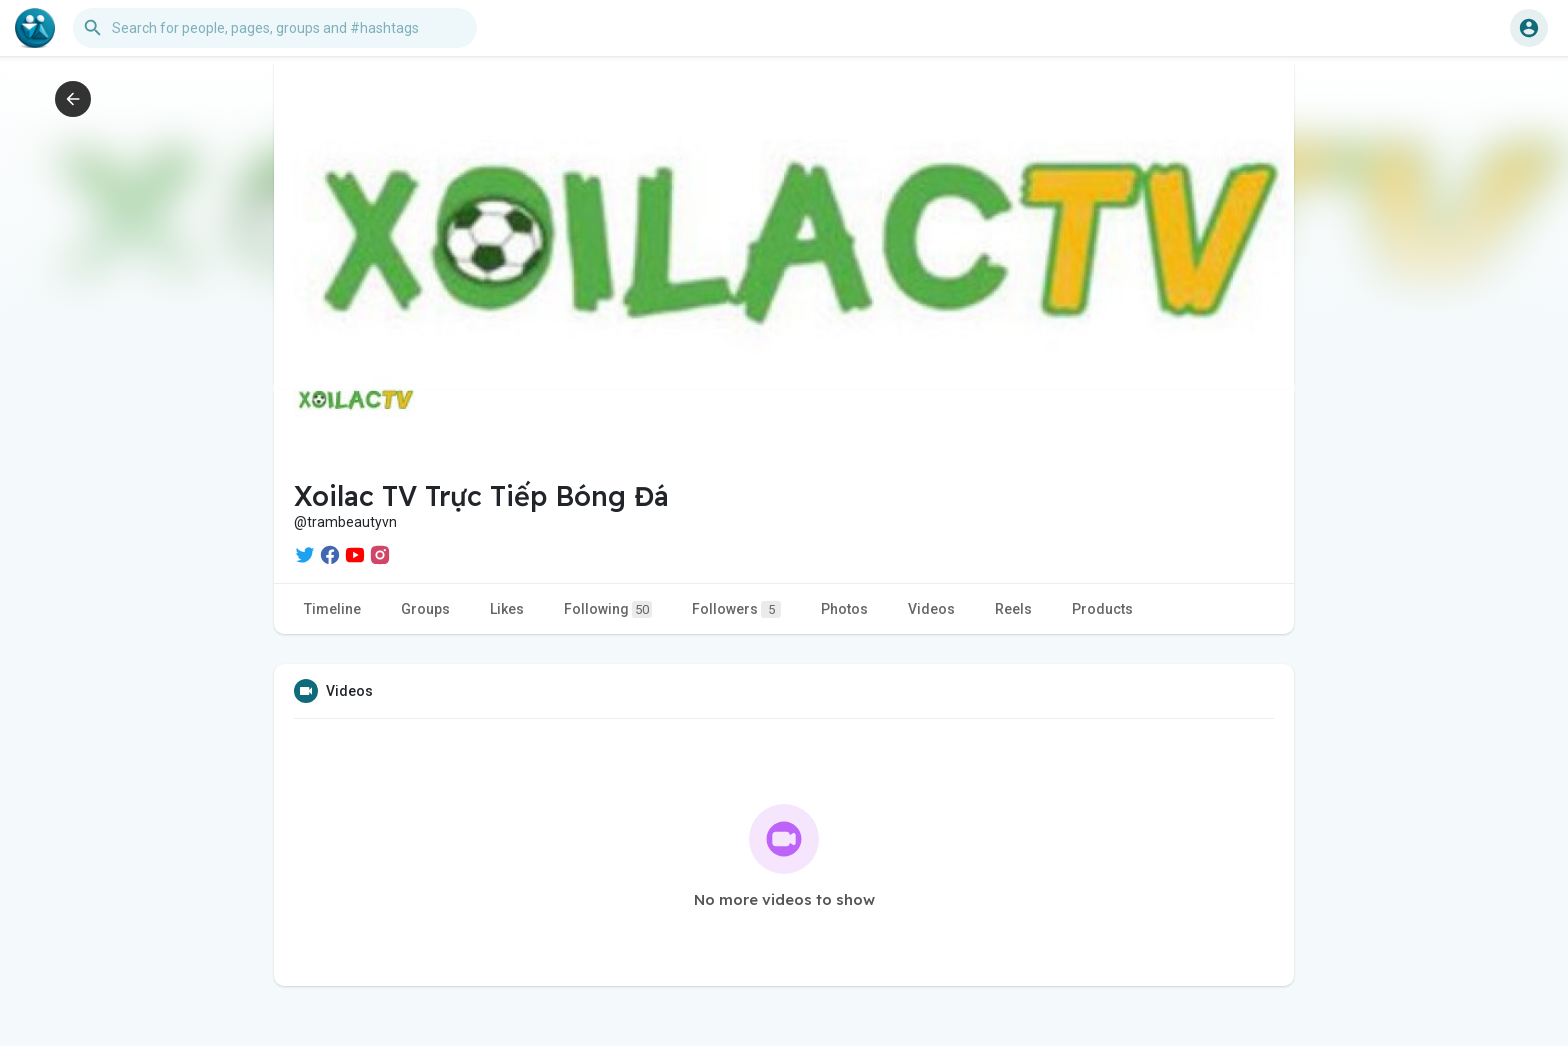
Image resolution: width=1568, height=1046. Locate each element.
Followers (736, 609)
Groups (425, 609)
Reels (1013, 609)
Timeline (332, 609)
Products (1102, 609)
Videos (931, 609)
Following (608, 609)
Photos (844, 609)
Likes (507, 609)
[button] (275, 28)
